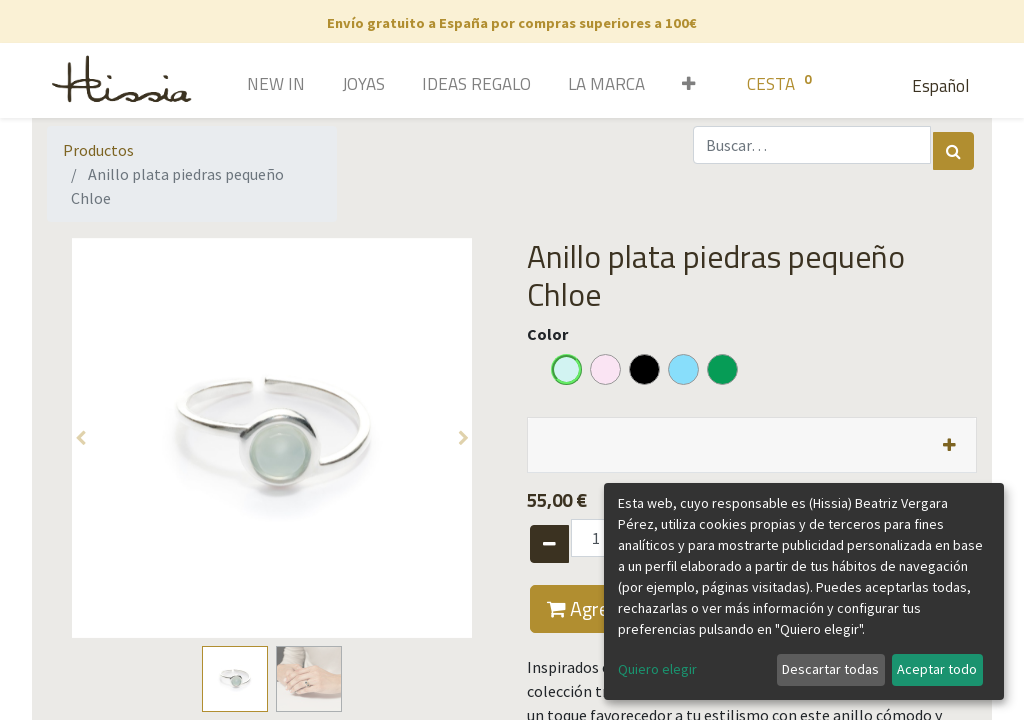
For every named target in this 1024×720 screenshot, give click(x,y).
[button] (681, 86)
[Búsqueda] (953, 151)
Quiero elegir (657, 669)
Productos (98, 150)
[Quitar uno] (549, 544)
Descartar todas (830, 669)
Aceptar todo (937, 669)
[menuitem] (247, 86)
